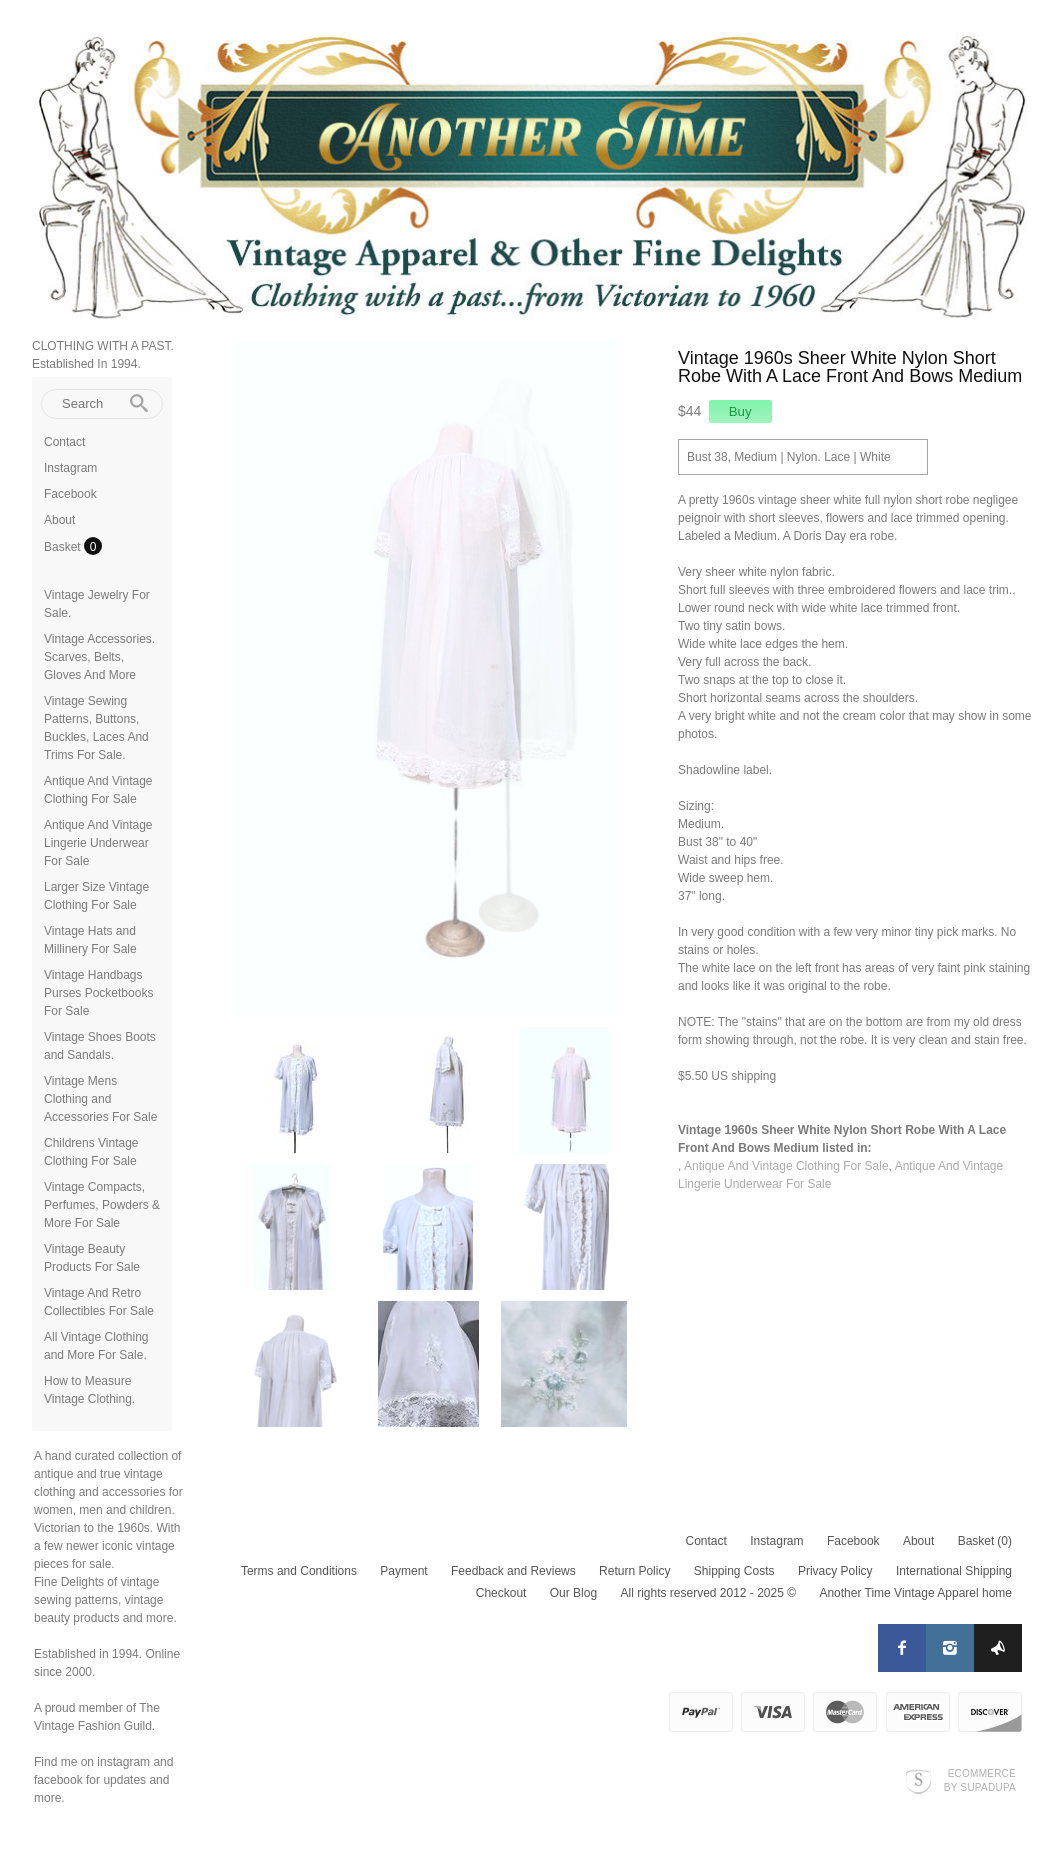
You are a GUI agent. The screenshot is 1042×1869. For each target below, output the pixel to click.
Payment (403, 1571)
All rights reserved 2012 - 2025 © (708, 1593)
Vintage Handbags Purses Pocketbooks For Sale (98, 993)
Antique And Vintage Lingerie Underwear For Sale (98, 843)
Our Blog (573, 1593)
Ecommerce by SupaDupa (980, 1780)
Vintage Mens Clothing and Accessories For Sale (100, 1099)
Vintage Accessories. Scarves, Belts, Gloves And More (99, 657)
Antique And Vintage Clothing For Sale (786, 1166)
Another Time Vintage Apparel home (915, 1593)
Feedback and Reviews (513, 1571)
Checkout (501, 1593)
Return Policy (634, 1571)
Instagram (70, 468)
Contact (64, 442)
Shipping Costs (734, 1571)
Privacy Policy (835, 1571)
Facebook (70, 494)
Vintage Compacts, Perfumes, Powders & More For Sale (102, 1205)
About (59, 520)
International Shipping (954, 1571)
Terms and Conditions (299, 1571)
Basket (64, 547)
